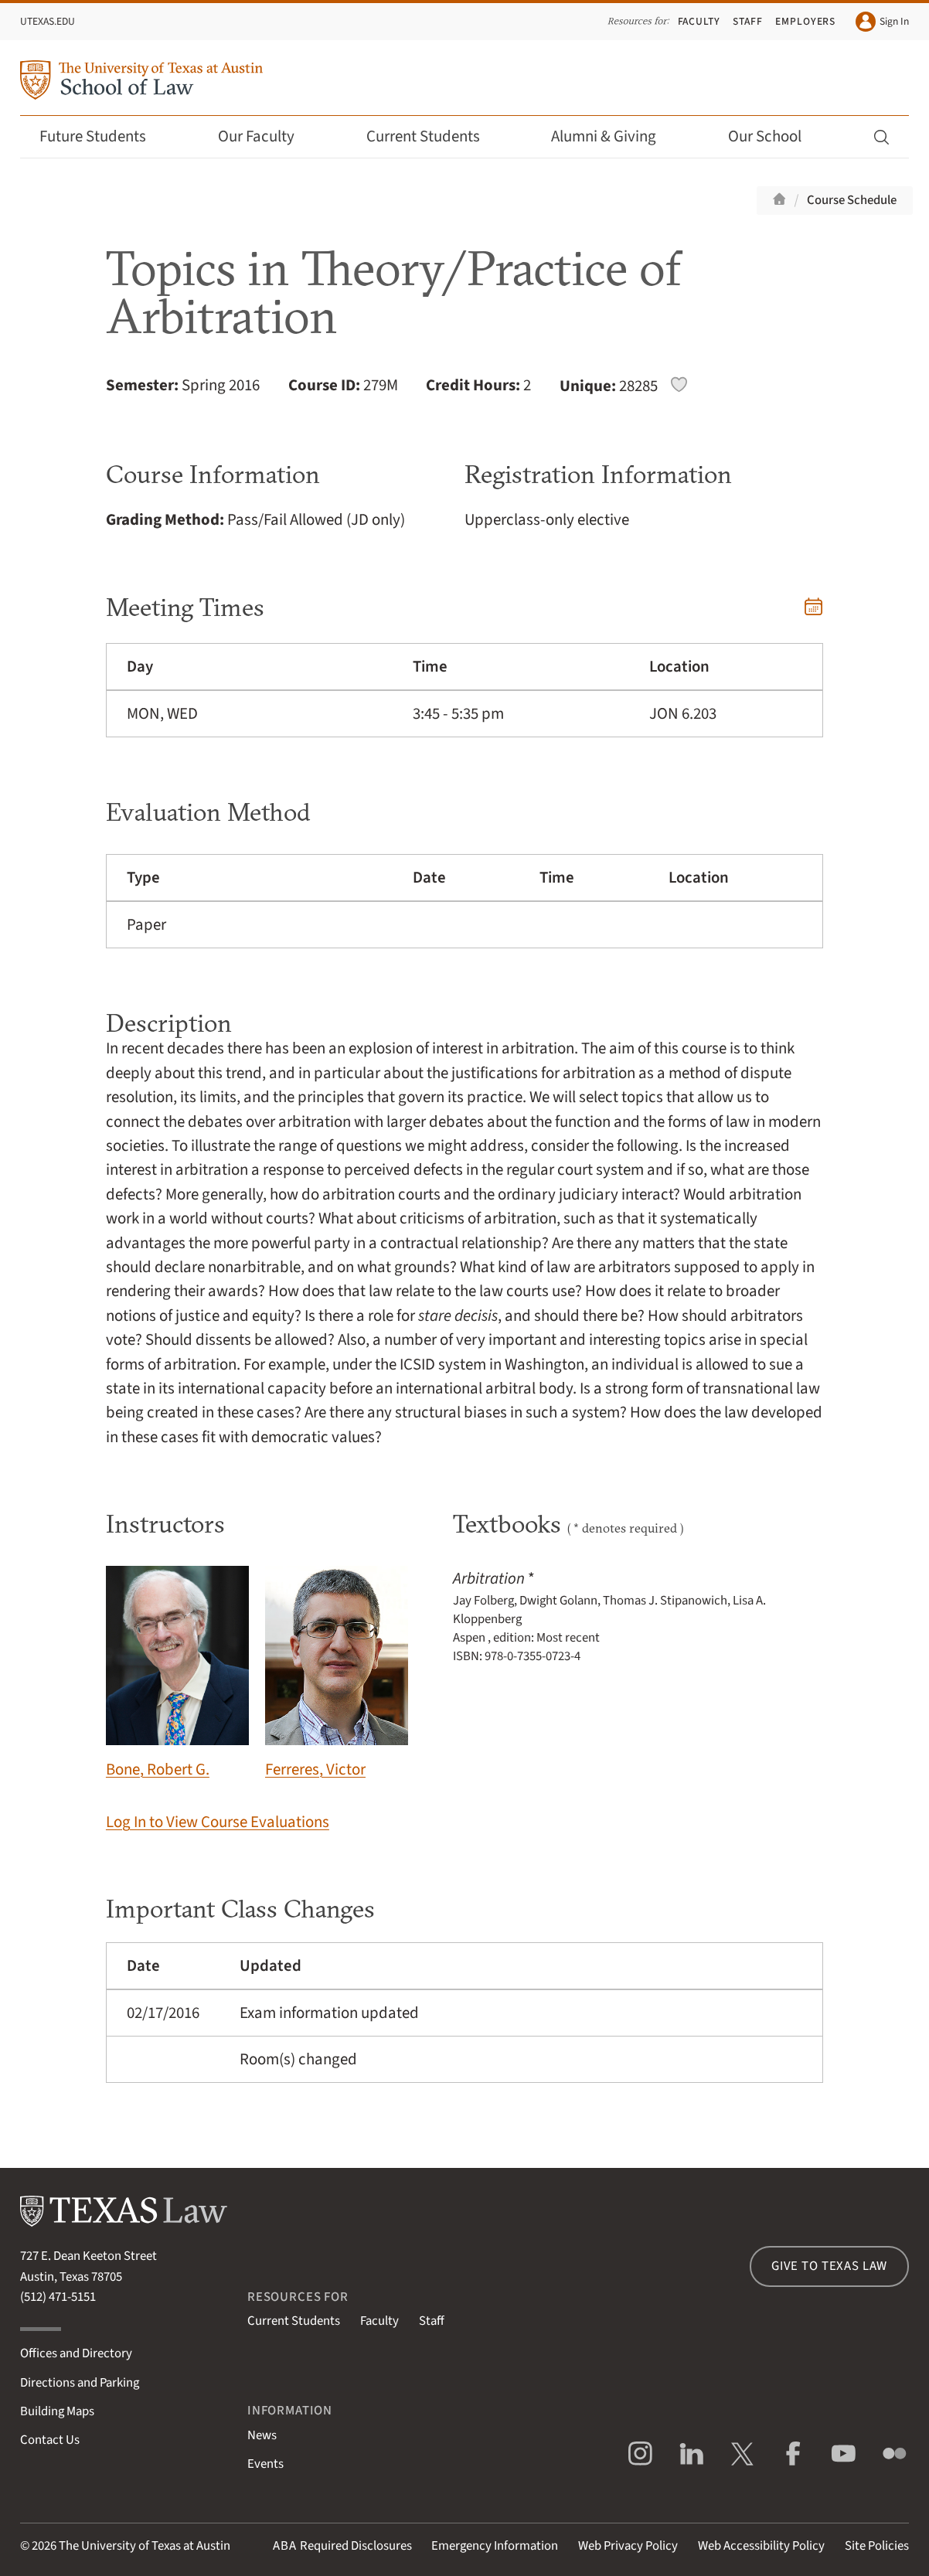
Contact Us (50, 2440)
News (262, 2435)
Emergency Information (494, 2546)
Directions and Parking (79, 2383)
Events (265, 2464)
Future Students (103, 136)
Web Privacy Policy (628, 2546)
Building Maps (57, 2411)
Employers (805, 21)
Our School (775, 136)
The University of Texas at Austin (144, 2546)
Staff (748, 21)
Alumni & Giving (614, 136)
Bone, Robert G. (177, 1673)
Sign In (882, 22)
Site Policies (877, 2546)
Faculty (699, 21)
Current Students (433, 136)
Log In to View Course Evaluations (217, 1822)
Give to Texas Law (829, 2266)
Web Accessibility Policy (761, 2546)
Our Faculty (266, 136)
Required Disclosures (342, 2546)
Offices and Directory (76, 2353)
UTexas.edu (47, 21)
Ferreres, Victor (336, 1673)
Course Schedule (852, 200)
